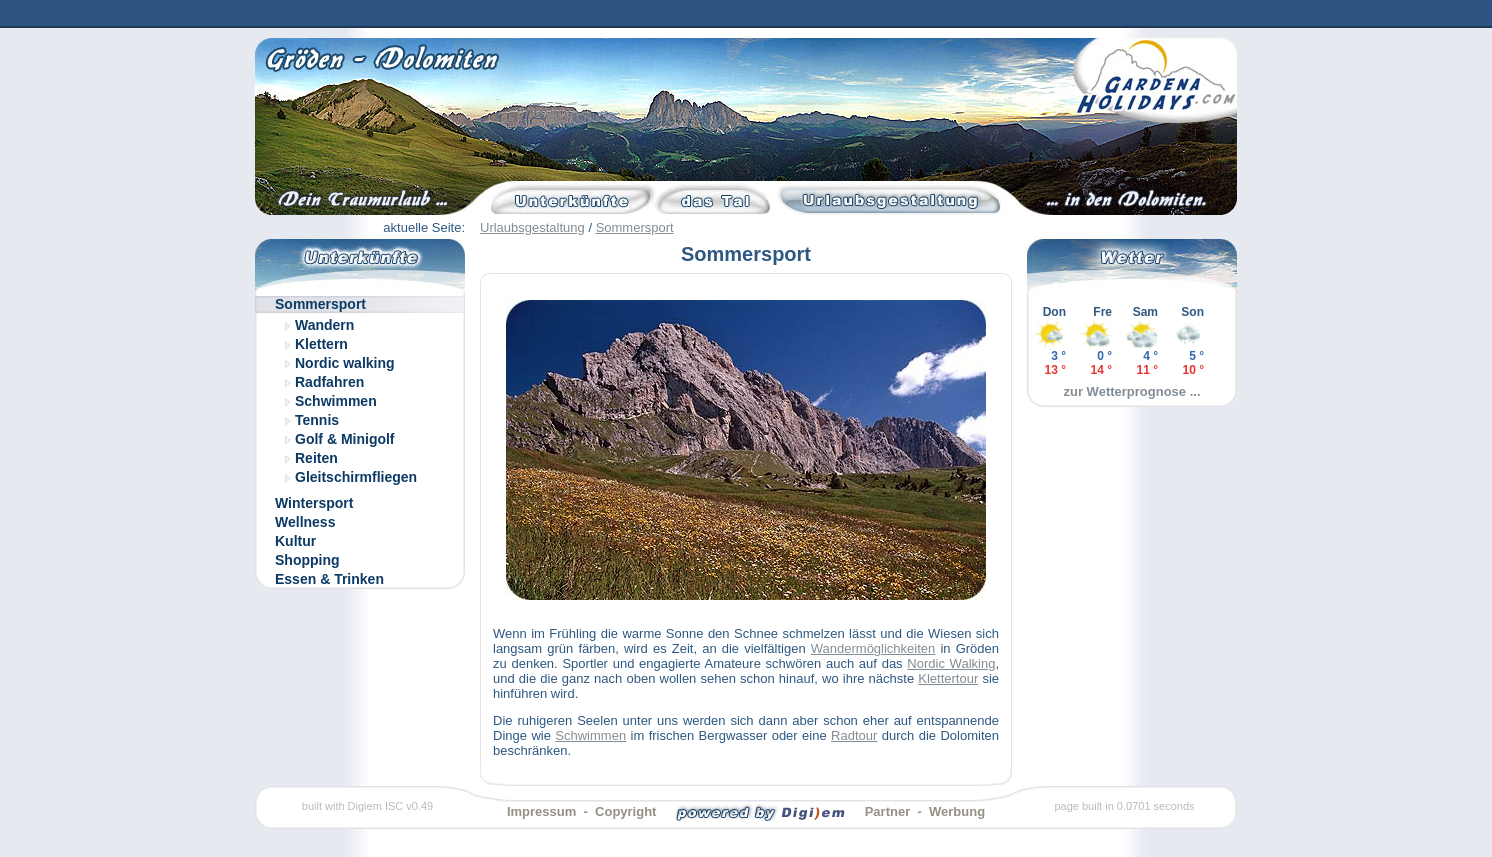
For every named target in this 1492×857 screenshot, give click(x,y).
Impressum (541, 811)
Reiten (316, 458)
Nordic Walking (951, 663)
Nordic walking (345, 363)
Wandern (324, 325)
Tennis (317, 420)
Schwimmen (336, 401)
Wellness (305, 522)
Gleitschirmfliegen (356, 477)
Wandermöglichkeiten (873, 648)
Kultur (295, 541)
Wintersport (314, 503)
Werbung (957, 811)
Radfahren (329, 382)
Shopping (307, 560)
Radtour (854, 735)
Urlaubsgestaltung (532, 227)
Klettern (321, 344)
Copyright (625, 811)
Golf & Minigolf (345, 439)
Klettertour (948, 678)
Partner (888, 811)
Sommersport (635, 227)
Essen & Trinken (329, 579)
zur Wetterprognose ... (1132, 391)
